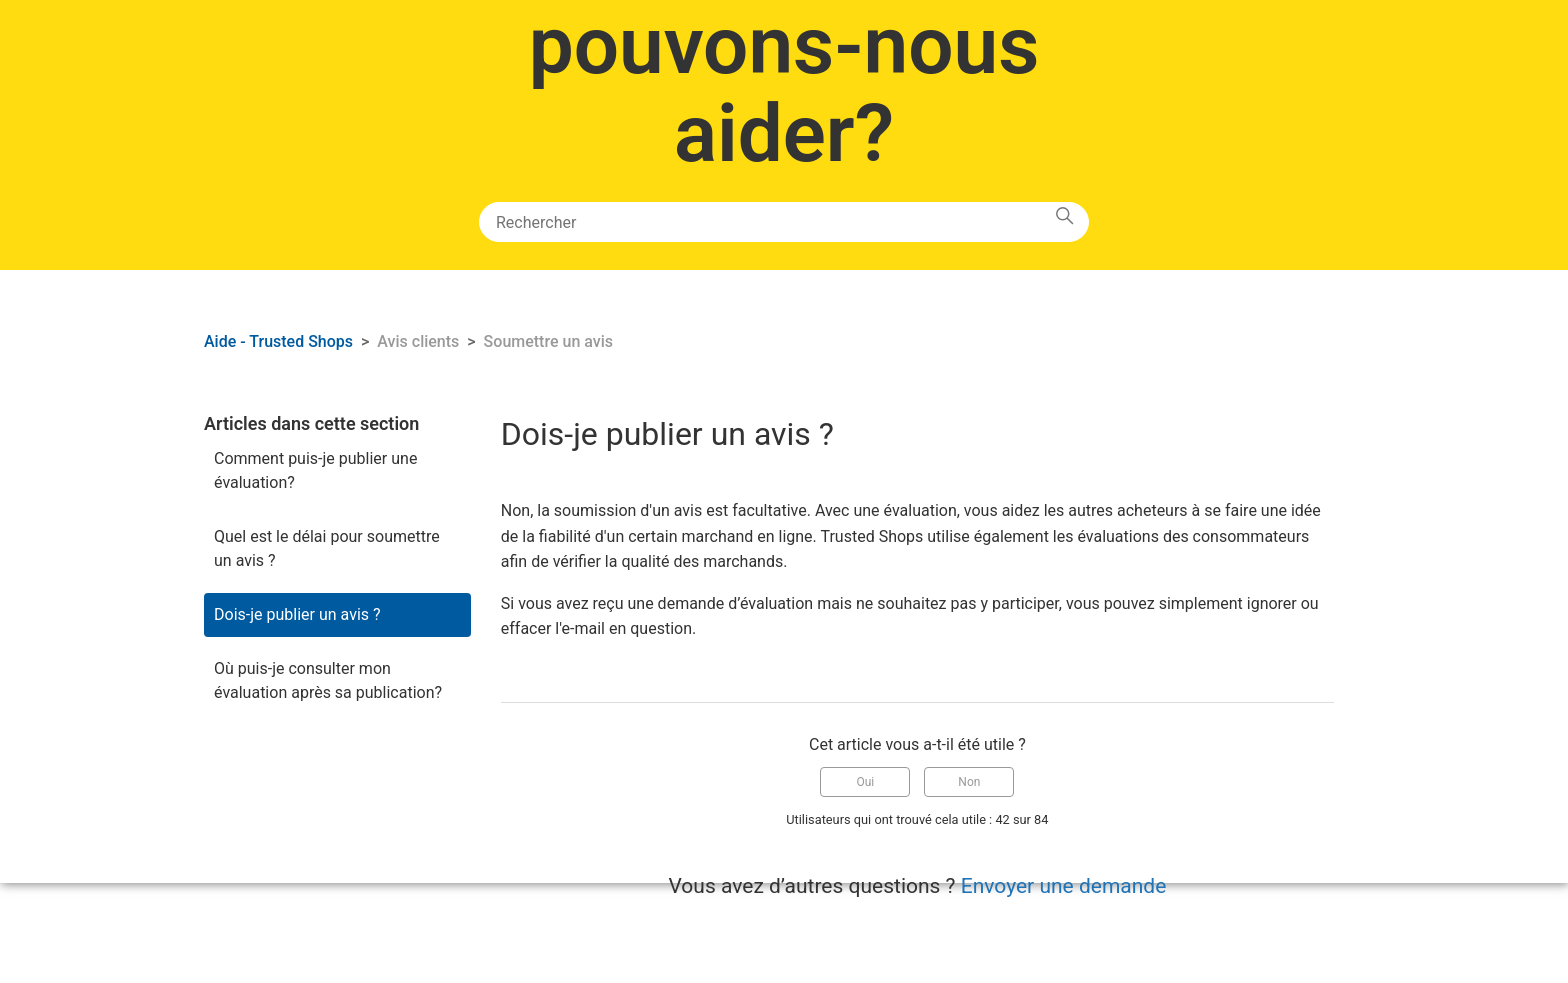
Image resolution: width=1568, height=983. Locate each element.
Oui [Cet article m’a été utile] (866, 782)
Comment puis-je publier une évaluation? (315, 470)
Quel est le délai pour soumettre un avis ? (327, 548)
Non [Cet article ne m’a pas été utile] (969, 782)
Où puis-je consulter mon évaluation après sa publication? (328, 680)
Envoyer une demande (1064, 886)
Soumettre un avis (548, 341)
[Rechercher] (784, 222)
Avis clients (418, 341)
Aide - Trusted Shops (280, 341)
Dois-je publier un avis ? (297, 614)
